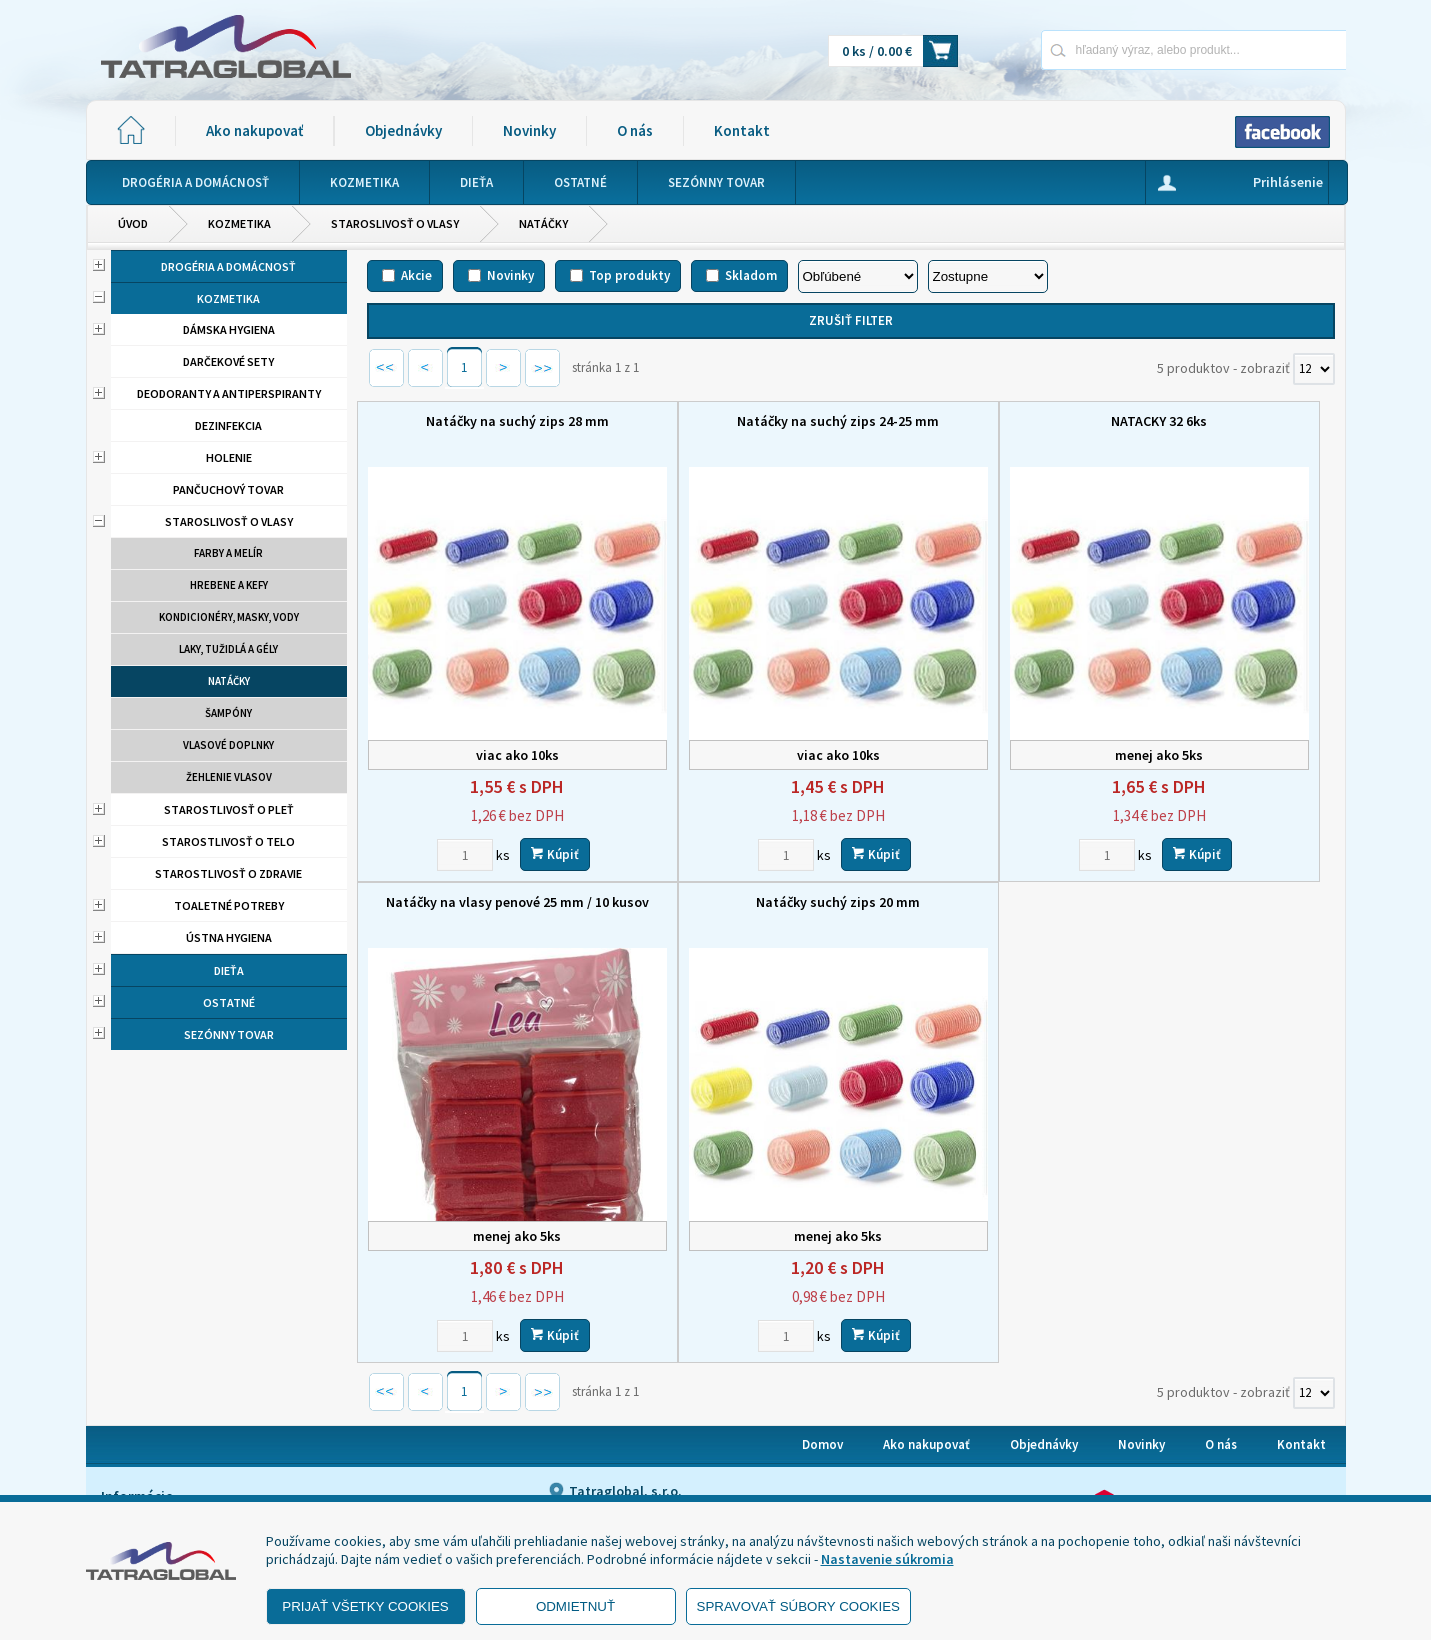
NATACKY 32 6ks (974, 421)
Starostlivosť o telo (228, 841)
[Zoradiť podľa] (858, 276)
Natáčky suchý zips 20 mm (480, 850)
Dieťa (229, 970)
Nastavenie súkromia (887, 1559)
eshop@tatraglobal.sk (631, 1476)
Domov (822, 1340)
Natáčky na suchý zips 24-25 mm (727, 421)
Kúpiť (518, 801)
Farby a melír (228, 553)
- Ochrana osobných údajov (192, 1445)
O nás (635, 130)
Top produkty (629, 275)
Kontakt (742, 130)
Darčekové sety (228, 361)
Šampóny (228, 713)
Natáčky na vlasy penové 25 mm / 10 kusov (1221, 430)
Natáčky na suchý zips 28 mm (480, 421)
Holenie (229, 457)
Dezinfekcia (228, 425)
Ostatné (229, 1002)
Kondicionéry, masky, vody (229, 617)
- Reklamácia (148, 1470)
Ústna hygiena (229, 937)
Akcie (416, 275)
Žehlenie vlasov (229, 777)
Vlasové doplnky (228, 745)
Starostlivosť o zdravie (228, 873)
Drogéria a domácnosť (228, 266)
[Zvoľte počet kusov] (428, 802)
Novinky (529, 130)
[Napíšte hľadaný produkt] (1123, 49)
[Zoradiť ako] (988, 276)
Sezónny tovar (229, 1034)
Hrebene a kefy (229, 585)
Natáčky (543, 223)
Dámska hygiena (229, 329)
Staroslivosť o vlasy (395, 223)
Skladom (751, 275)
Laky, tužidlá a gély (228, 649)
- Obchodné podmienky (181, 1420)
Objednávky (403, 130)
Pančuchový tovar (228, 489)
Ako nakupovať (254, 130)
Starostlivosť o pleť (229, 809)
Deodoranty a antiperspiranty (229, 393)
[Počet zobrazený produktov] (1314, 369)
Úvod (133, 223)
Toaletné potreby (229, 905)
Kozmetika (239, 223)
